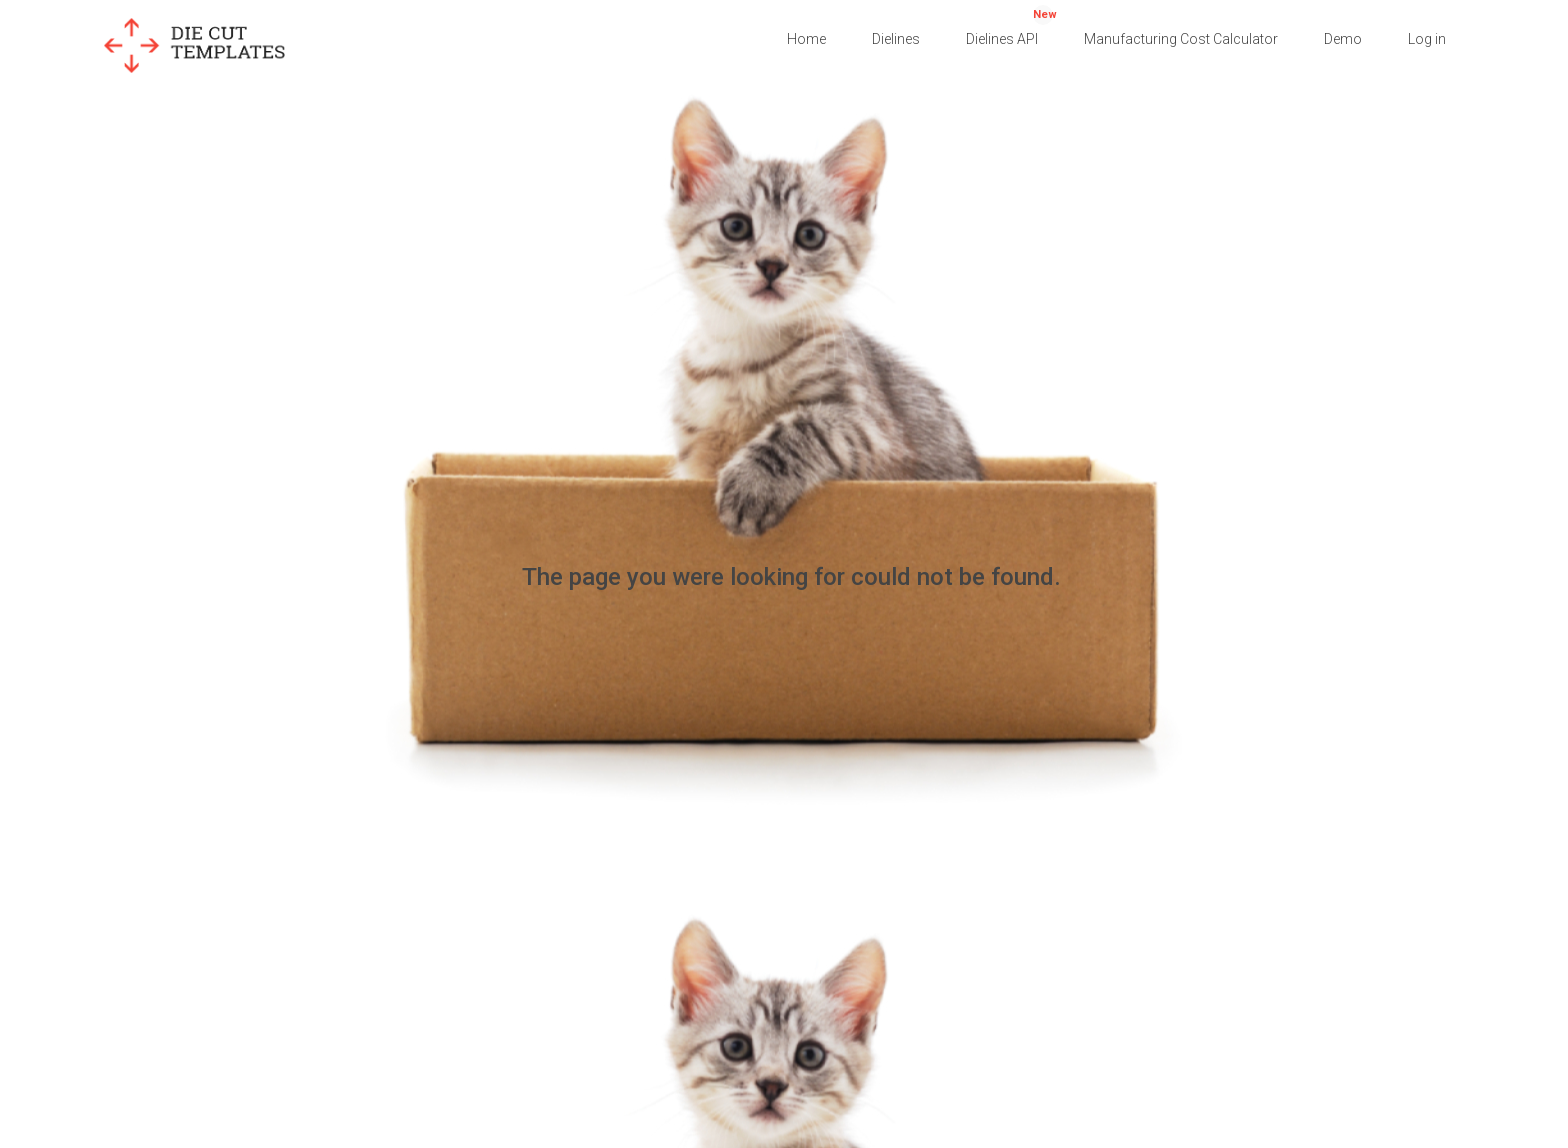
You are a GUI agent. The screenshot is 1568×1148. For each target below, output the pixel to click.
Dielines (896, 39)
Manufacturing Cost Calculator (1181, 39)
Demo (1343, 39)
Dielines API (1011, 26)
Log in (1427, 39)
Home (806, 39)
